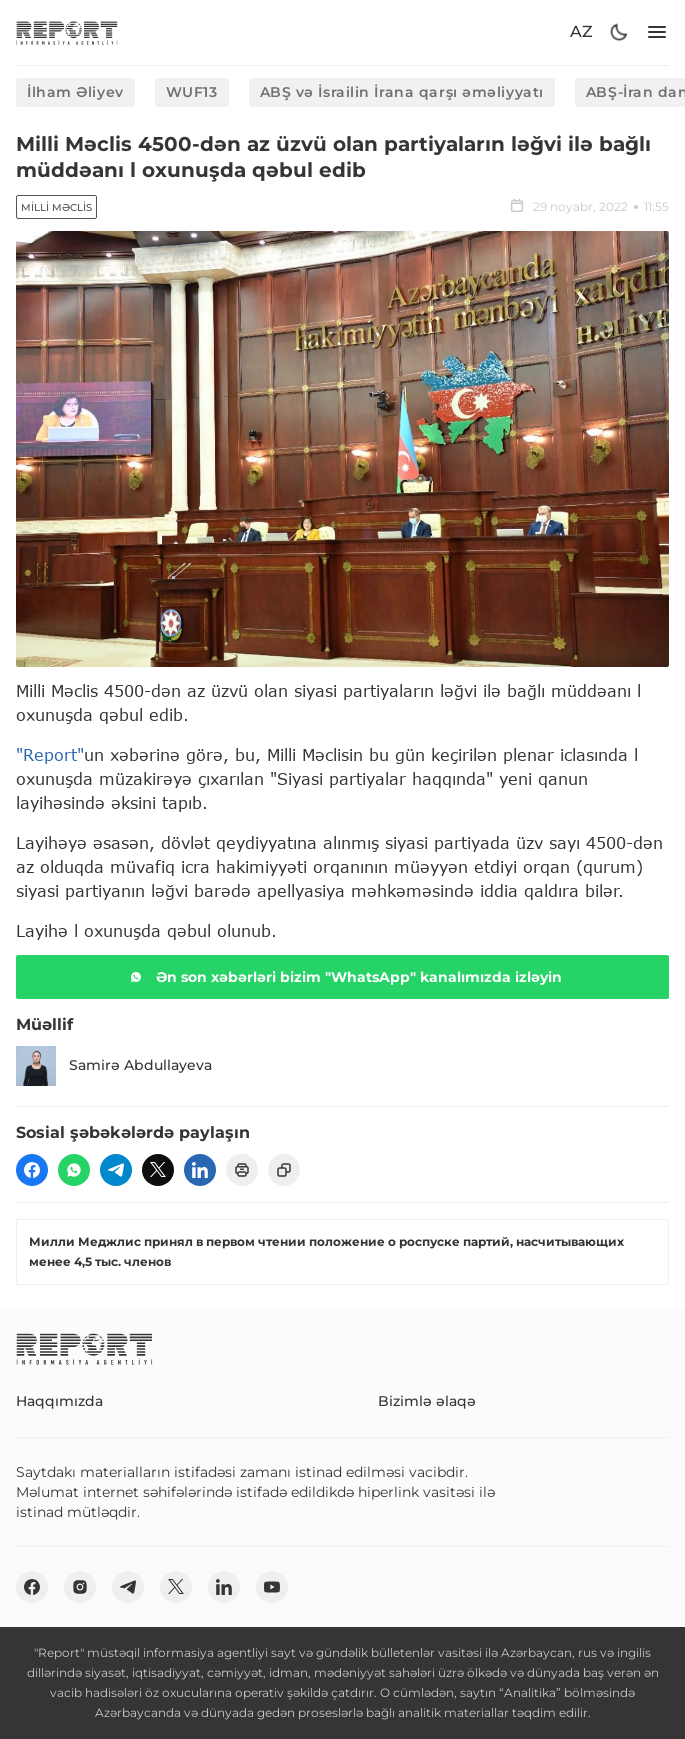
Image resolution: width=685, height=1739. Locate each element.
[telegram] (116, 1170)
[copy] (284, 1170)
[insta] (80, 1587)
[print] (242, 1170)
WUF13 (192, 92)
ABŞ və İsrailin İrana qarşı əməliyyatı (402, 92)
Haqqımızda (59, 1401)
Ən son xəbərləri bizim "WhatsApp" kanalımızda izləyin (343, 977)
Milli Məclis (56, 207)
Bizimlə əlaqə (427, 1401)
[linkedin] (200, 1170)
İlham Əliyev (75, 92)
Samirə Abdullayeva (114, 1066)
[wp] (74, 1170)
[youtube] (272, 1587)
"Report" (50, 754)
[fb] (32, 1170)
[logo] (67, 32)
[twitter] (158, 1170)
